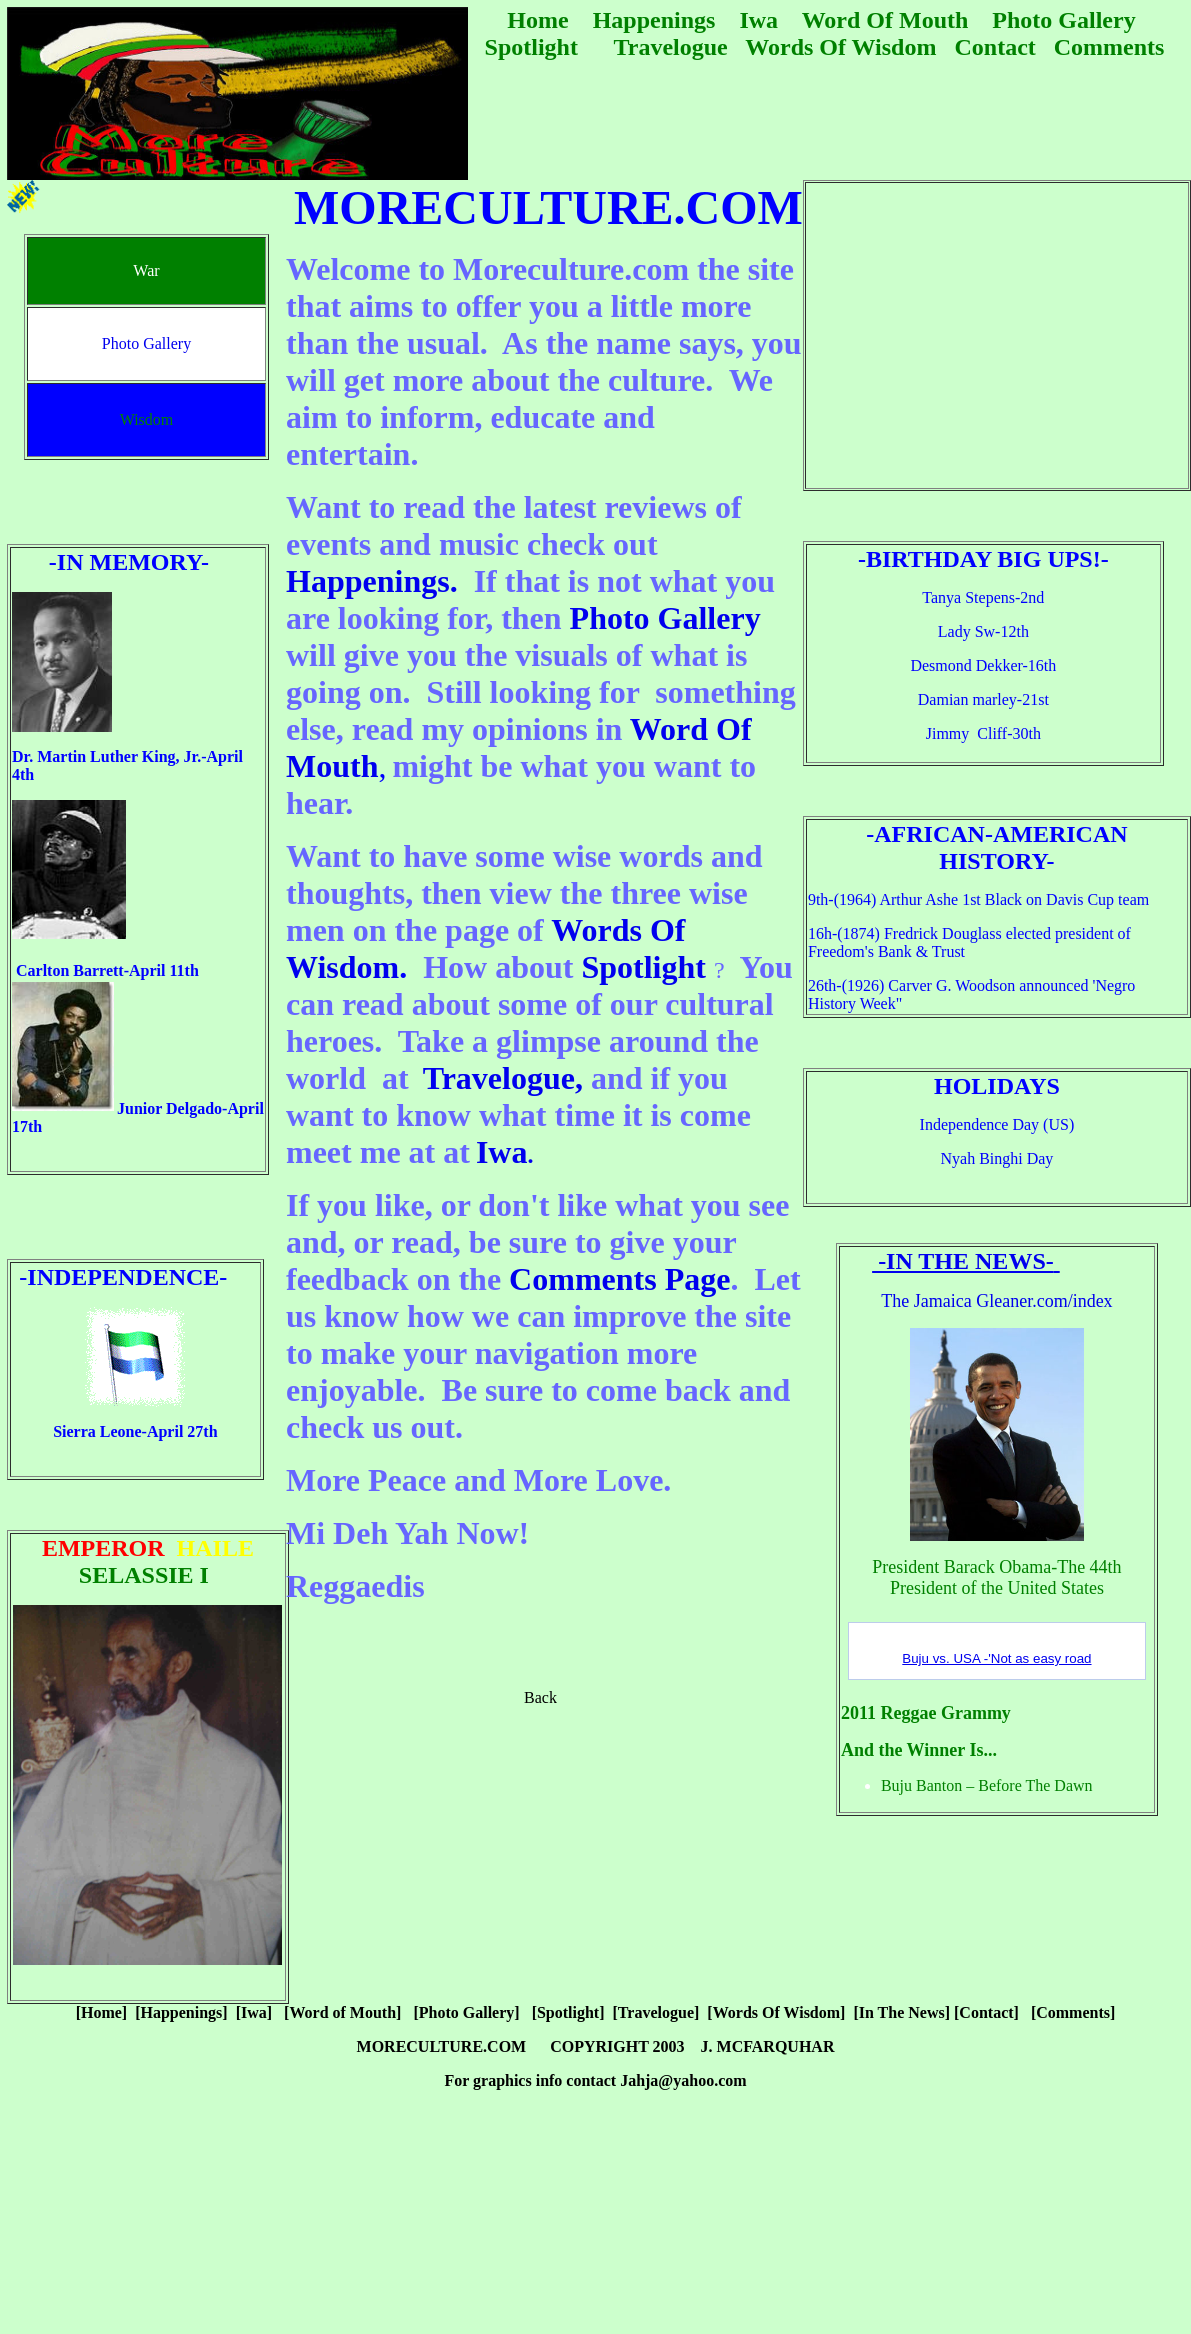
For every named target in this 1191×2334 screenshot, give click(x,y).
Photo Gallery (665, 618)
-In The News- (963, 1261)
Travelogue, (503, 1078)
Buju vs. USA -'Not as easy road (996, 1658)
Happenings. (372, 581)
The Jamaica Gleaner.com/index (996, 1301)
